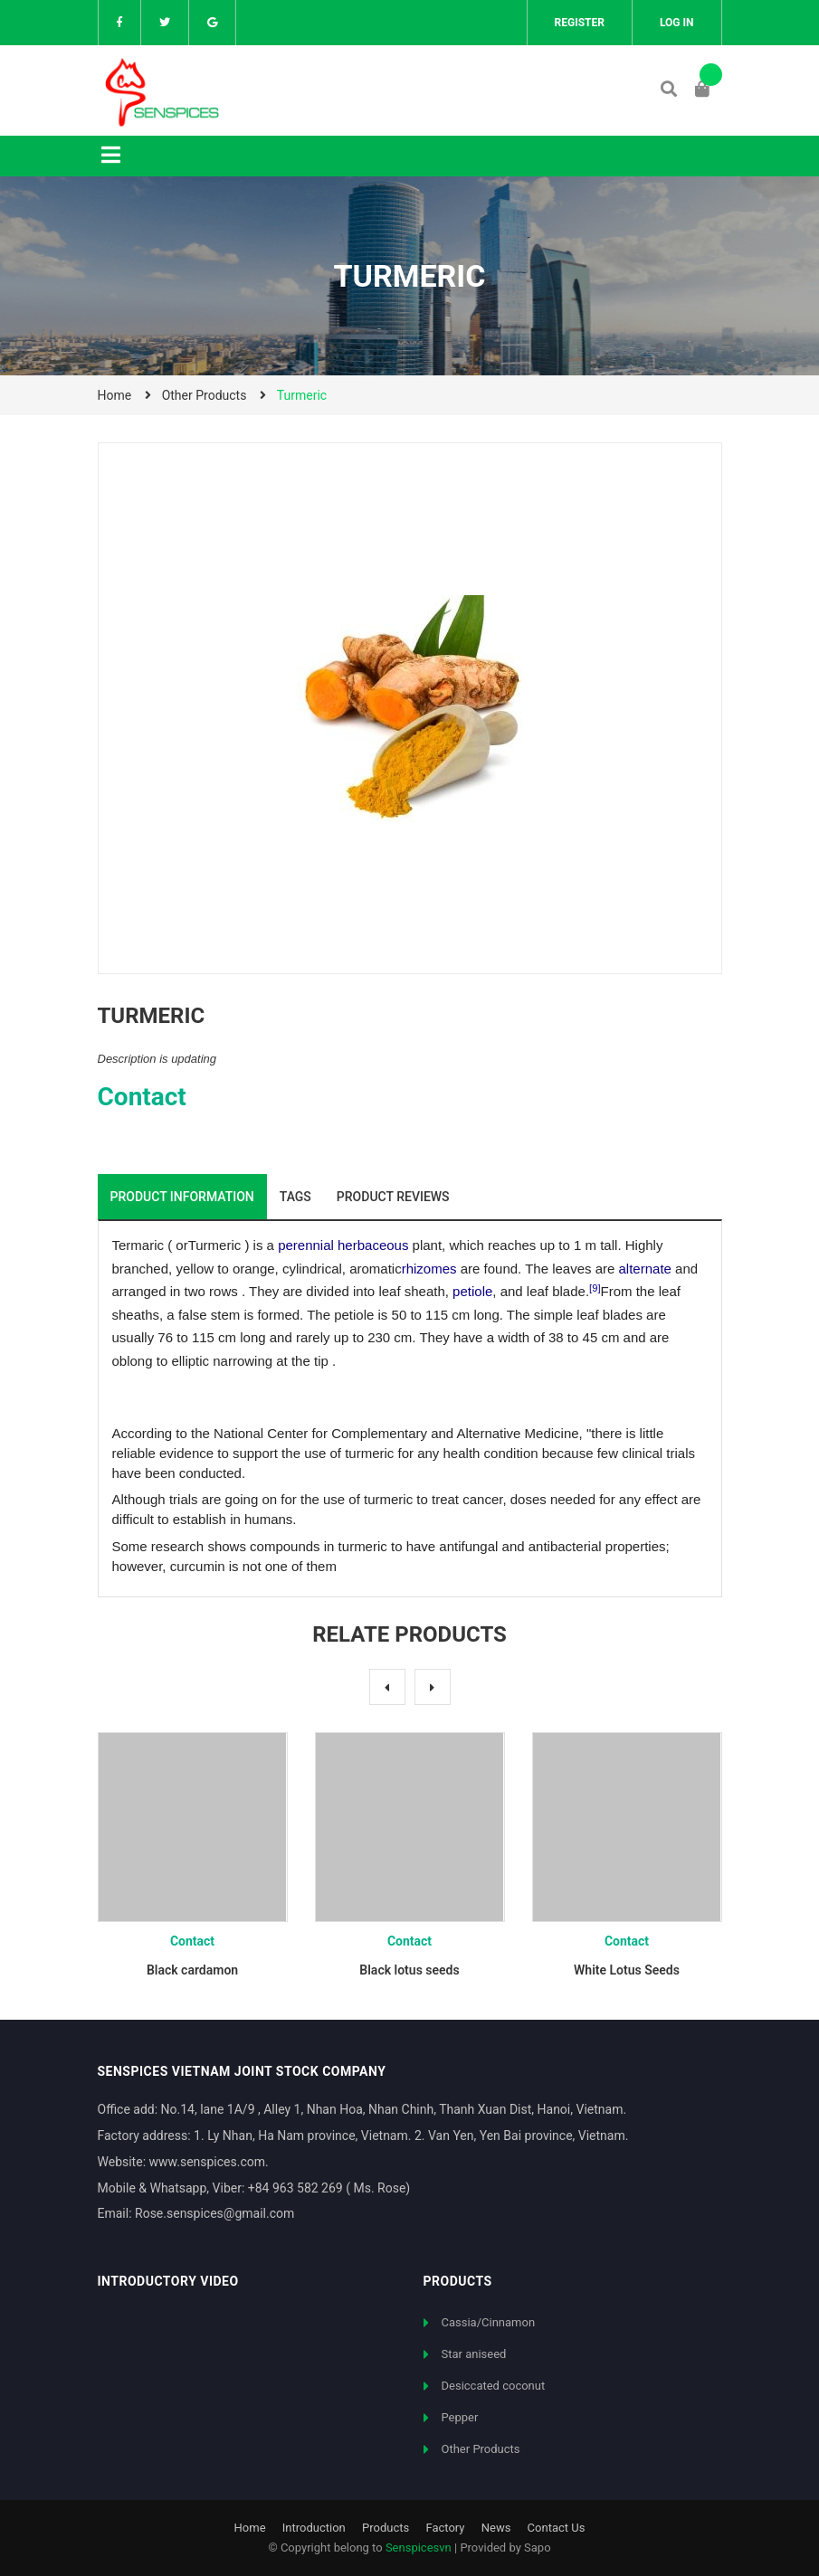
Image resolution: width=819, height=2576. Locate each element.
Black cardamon (192, 1970)
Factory (444, 2527)
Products (385, 2527)
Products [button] (458, 2281)
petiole (472, 1291)
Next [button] (432, 1687)
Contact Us (557, 2527)
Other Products (481, 2449)
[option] (193, 1862)
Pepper (460, 2417)
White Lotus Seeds (627, 1970)
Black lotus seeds (409, 1970)
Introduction (314, 2527)
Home (250, 2527)
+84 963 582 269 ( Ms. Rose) (329, 2188)
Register (580, 22)
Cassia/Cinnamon (489, 2322)
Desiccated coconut (494, 2385)
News (496, 2527)
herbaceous (373, 1245)
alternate (645, 1268)
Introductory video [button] (168, 2281)
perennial (306, 1245)
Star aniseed (474, 2354)
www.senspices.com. (209, 2162)
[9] (594, 1288)
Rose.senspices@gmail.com (214, 2213)
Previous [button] (387, 1687)
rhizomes (429, 1268)
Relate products (409, 1634)
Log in (677, 22)
